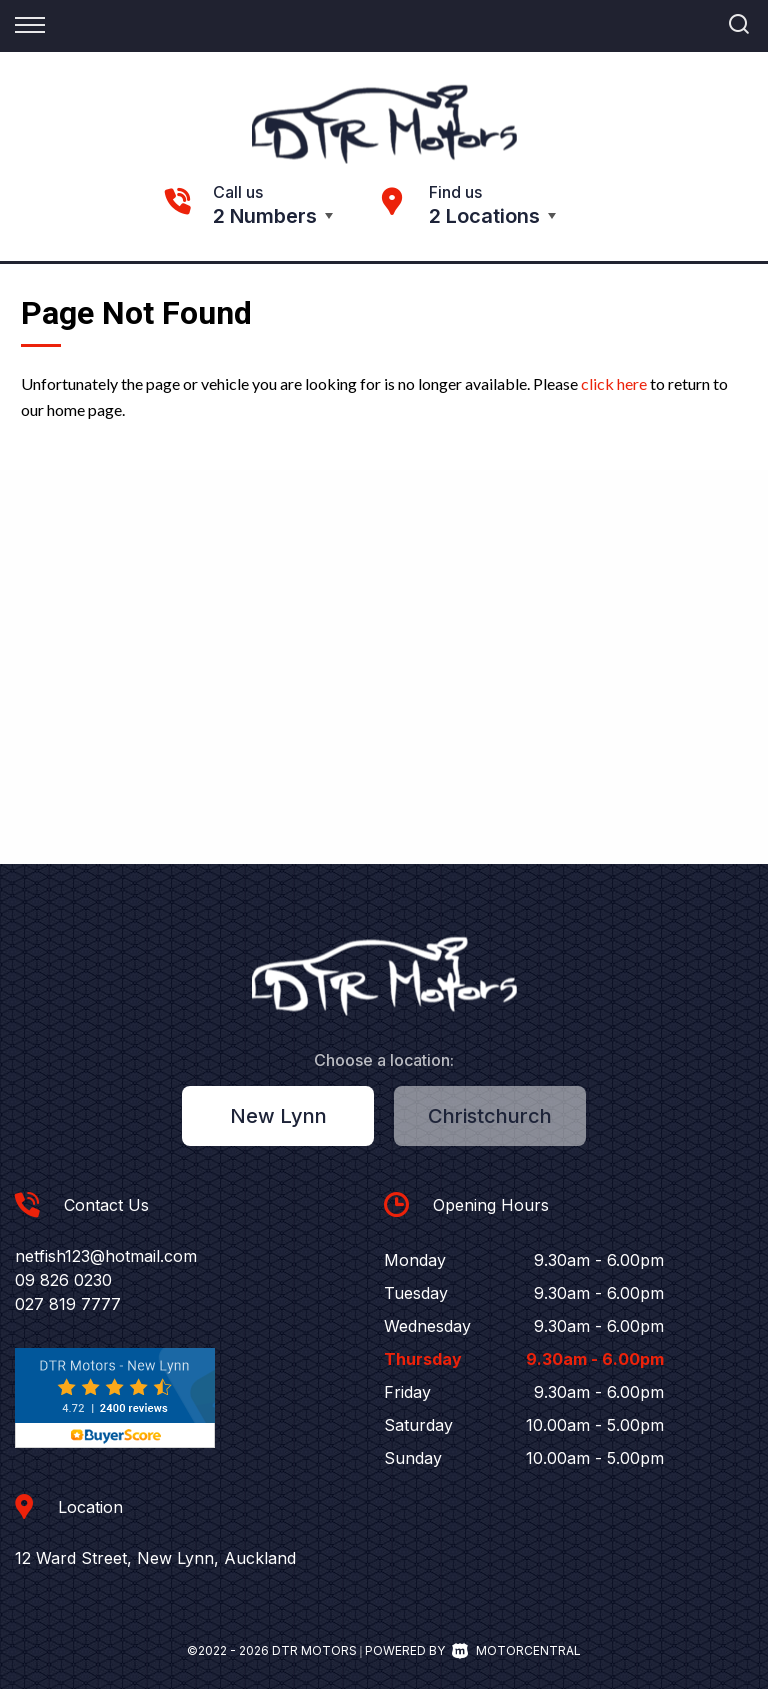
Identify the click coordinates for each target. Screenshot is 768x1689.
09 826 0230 (63, 1280)
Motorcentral (516, 1650)
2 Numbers (265, 216)
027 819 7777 (68, 1304)
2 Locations (484, 216)
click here (614, 383)
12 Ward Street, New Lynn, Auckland (155, 1558)
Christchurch (490, 1116)
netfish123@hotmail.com (106, 1256)
